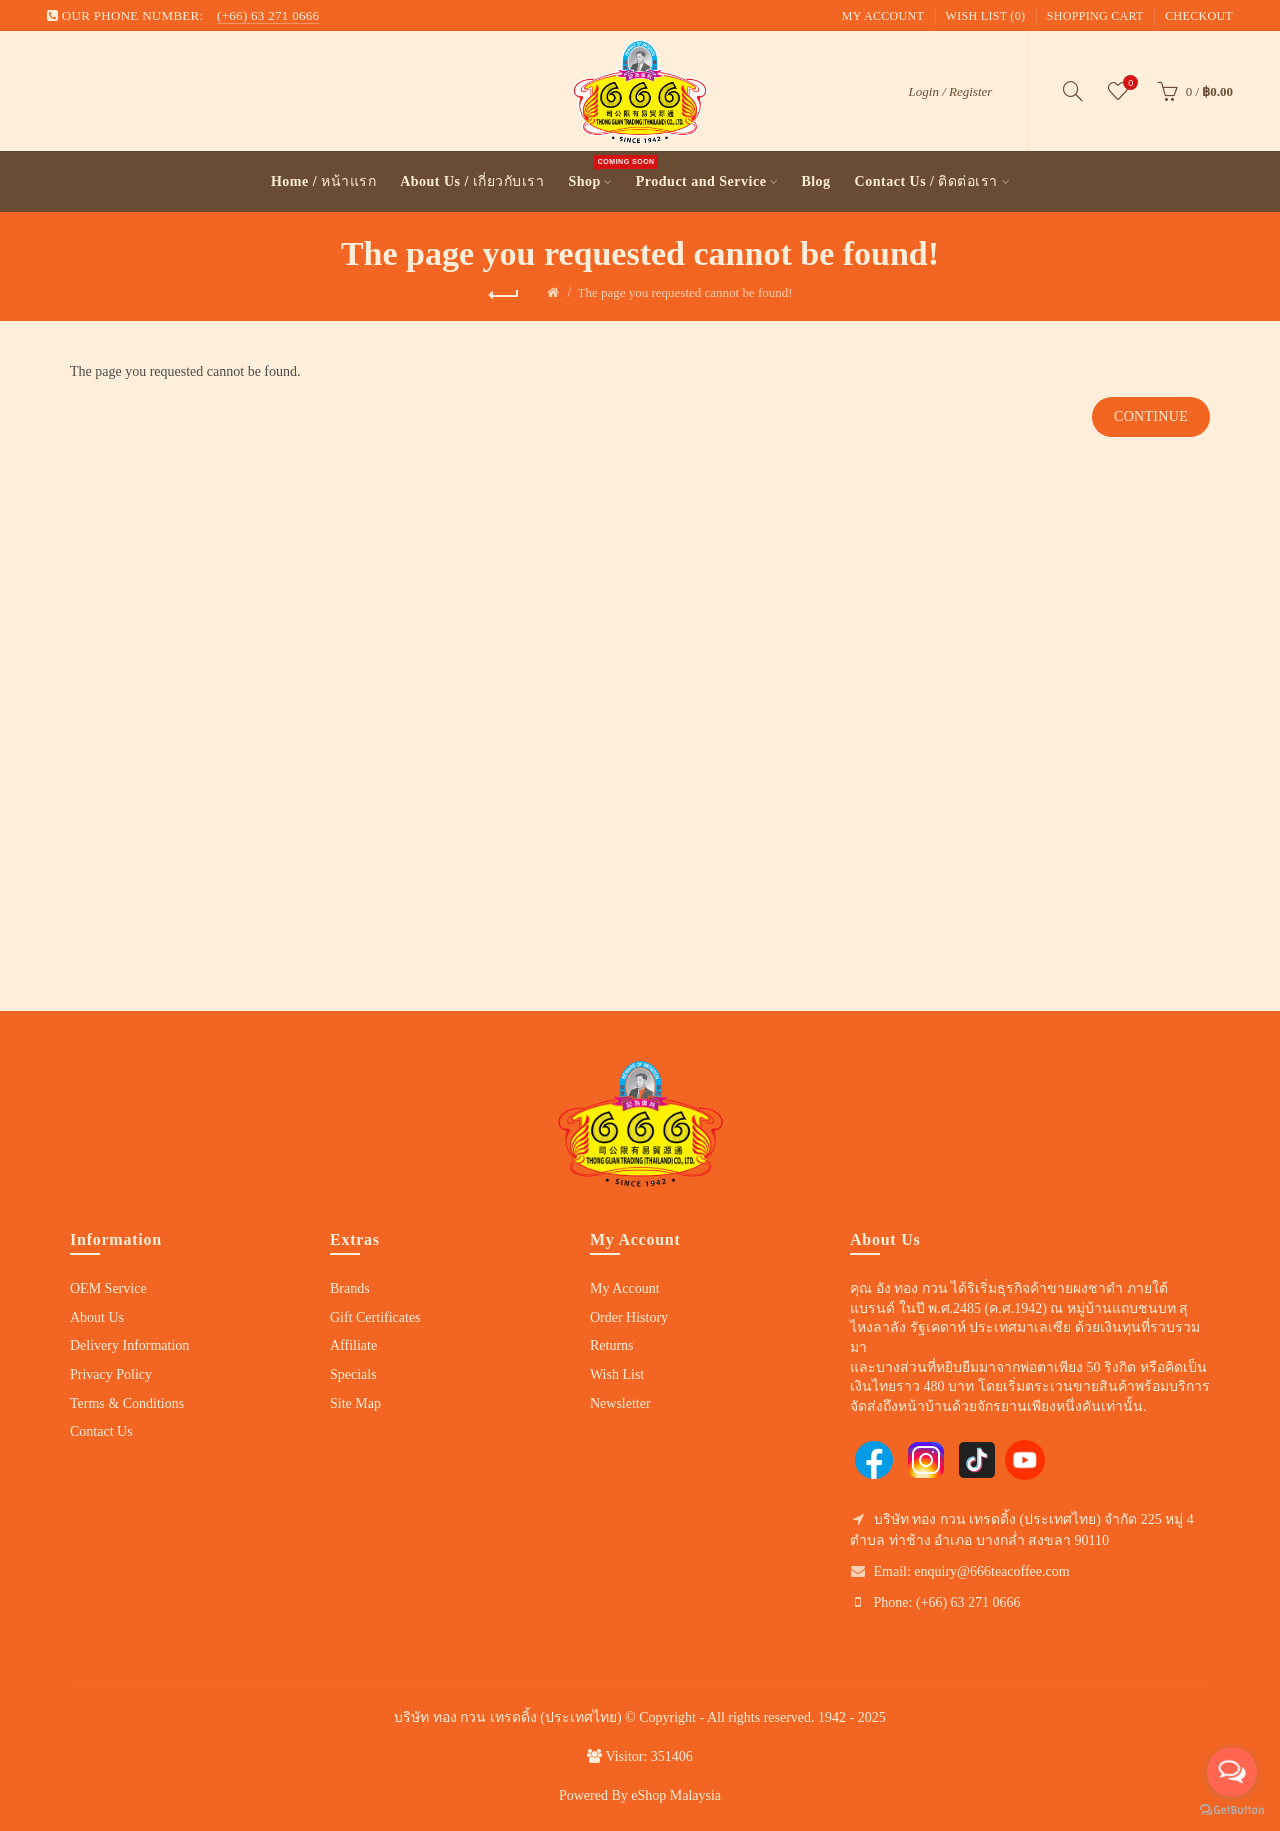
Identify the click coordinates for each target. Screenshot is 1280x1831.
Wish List (617, 1374)
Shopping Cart (1095, 16)
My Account (883, 16)
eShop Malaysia (676, 1795)
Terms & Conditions (127, 1403)
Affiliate (353, 1345)
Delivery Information (129, 1345)
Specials (353, 1374)
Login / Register (951, 91)
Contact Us (101, 1431)
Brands (350, 1288)
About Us (97, 1317)
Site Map (355, 1403)
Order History (629, 1317)
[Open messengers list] (1232, 1772)
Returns (612, 1345)
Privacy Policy (111, 1374)
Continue (1151, 416)
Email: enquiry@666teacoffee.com (972, 1571)
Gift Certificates (375, 1317)
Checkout (1199, 16)
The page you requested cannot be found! (684, 292)
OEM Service (108, 1288)
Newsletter (620, 1403)
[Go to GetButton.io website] (1232, 1810)
